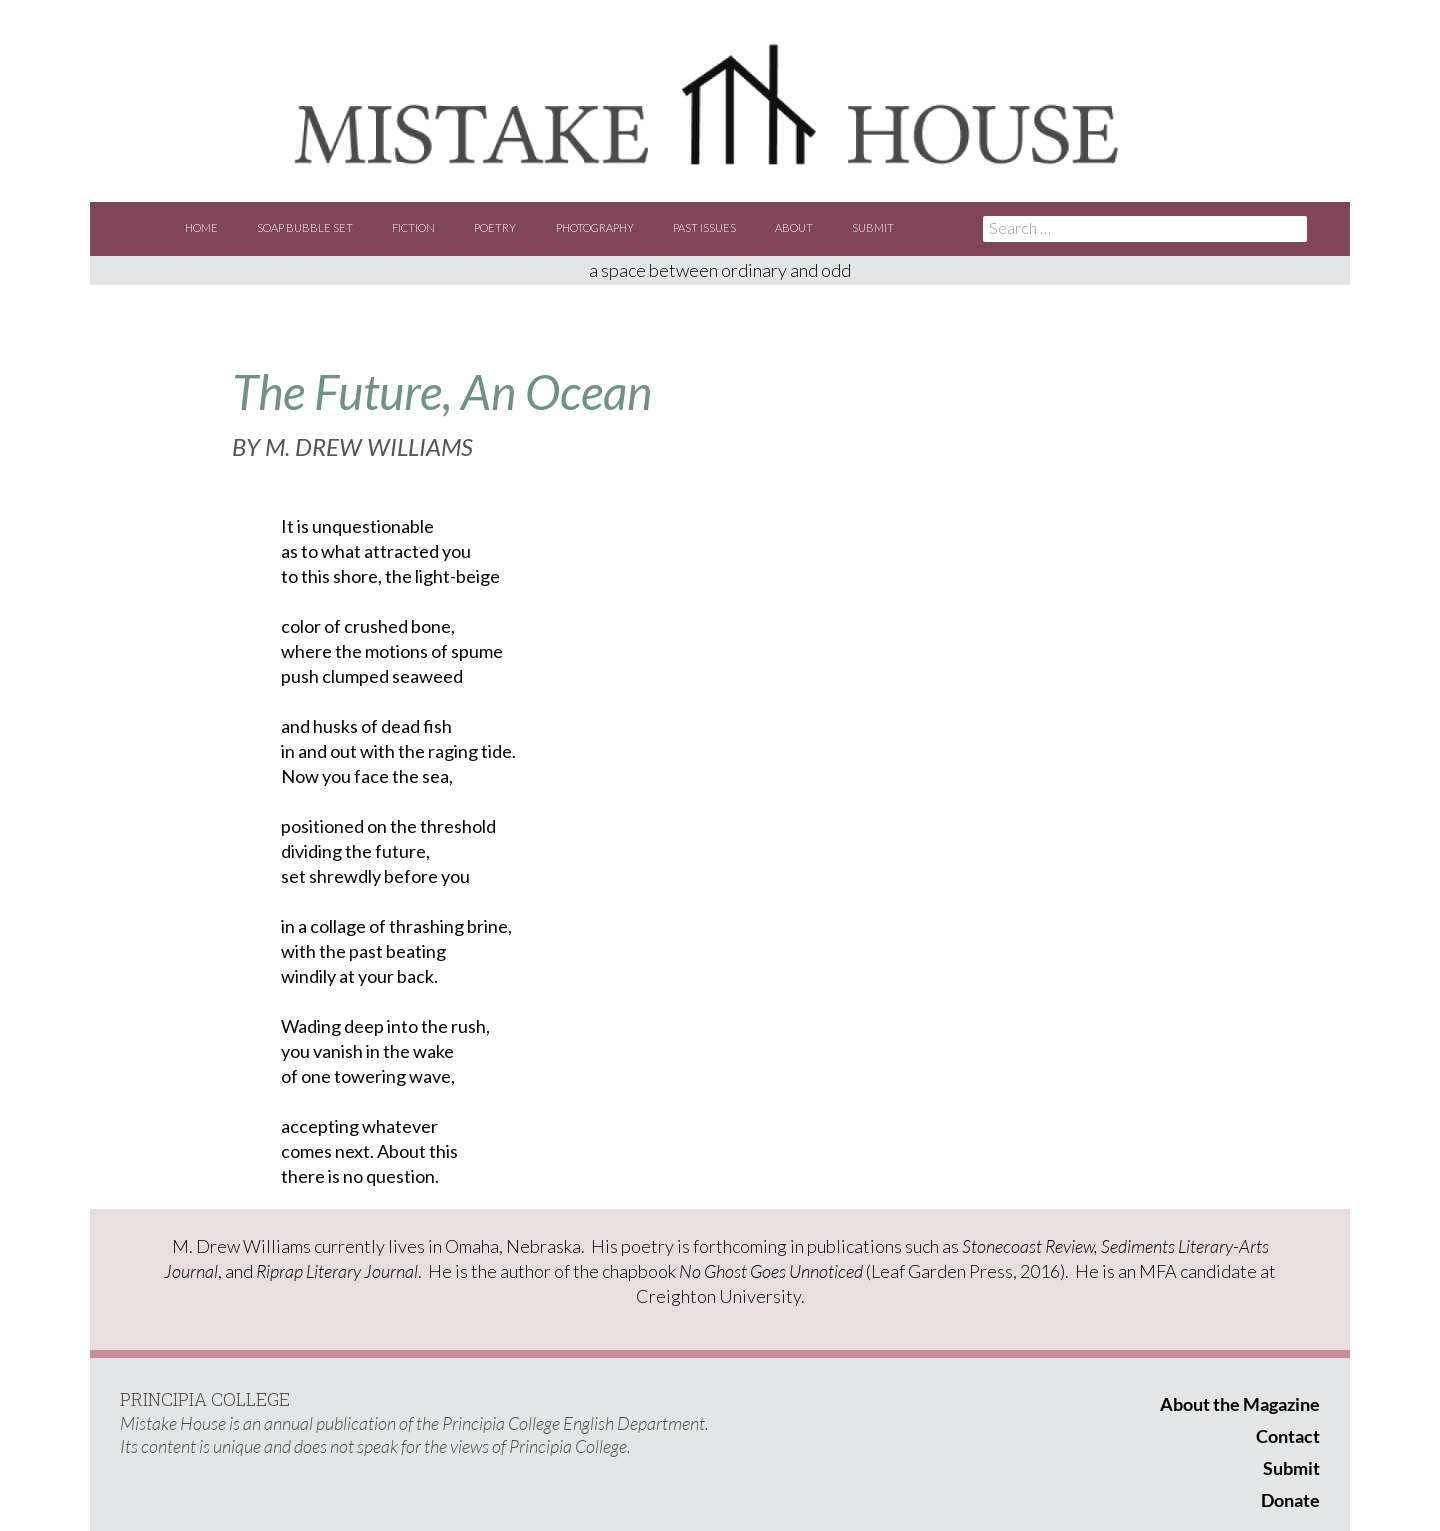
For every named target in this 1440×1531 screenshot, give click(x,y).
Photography (595, 227)
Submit (873, 227)
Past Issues (704, 227)
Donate (1290, 1500)
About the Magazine (1240, 1404)
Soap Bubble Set (305, 227)
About (794, 227)
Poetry (495, 227)
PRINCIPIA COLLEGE (205, 1399)
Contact (1288, 1436)
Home (201, 227)
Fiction (413, 227)
